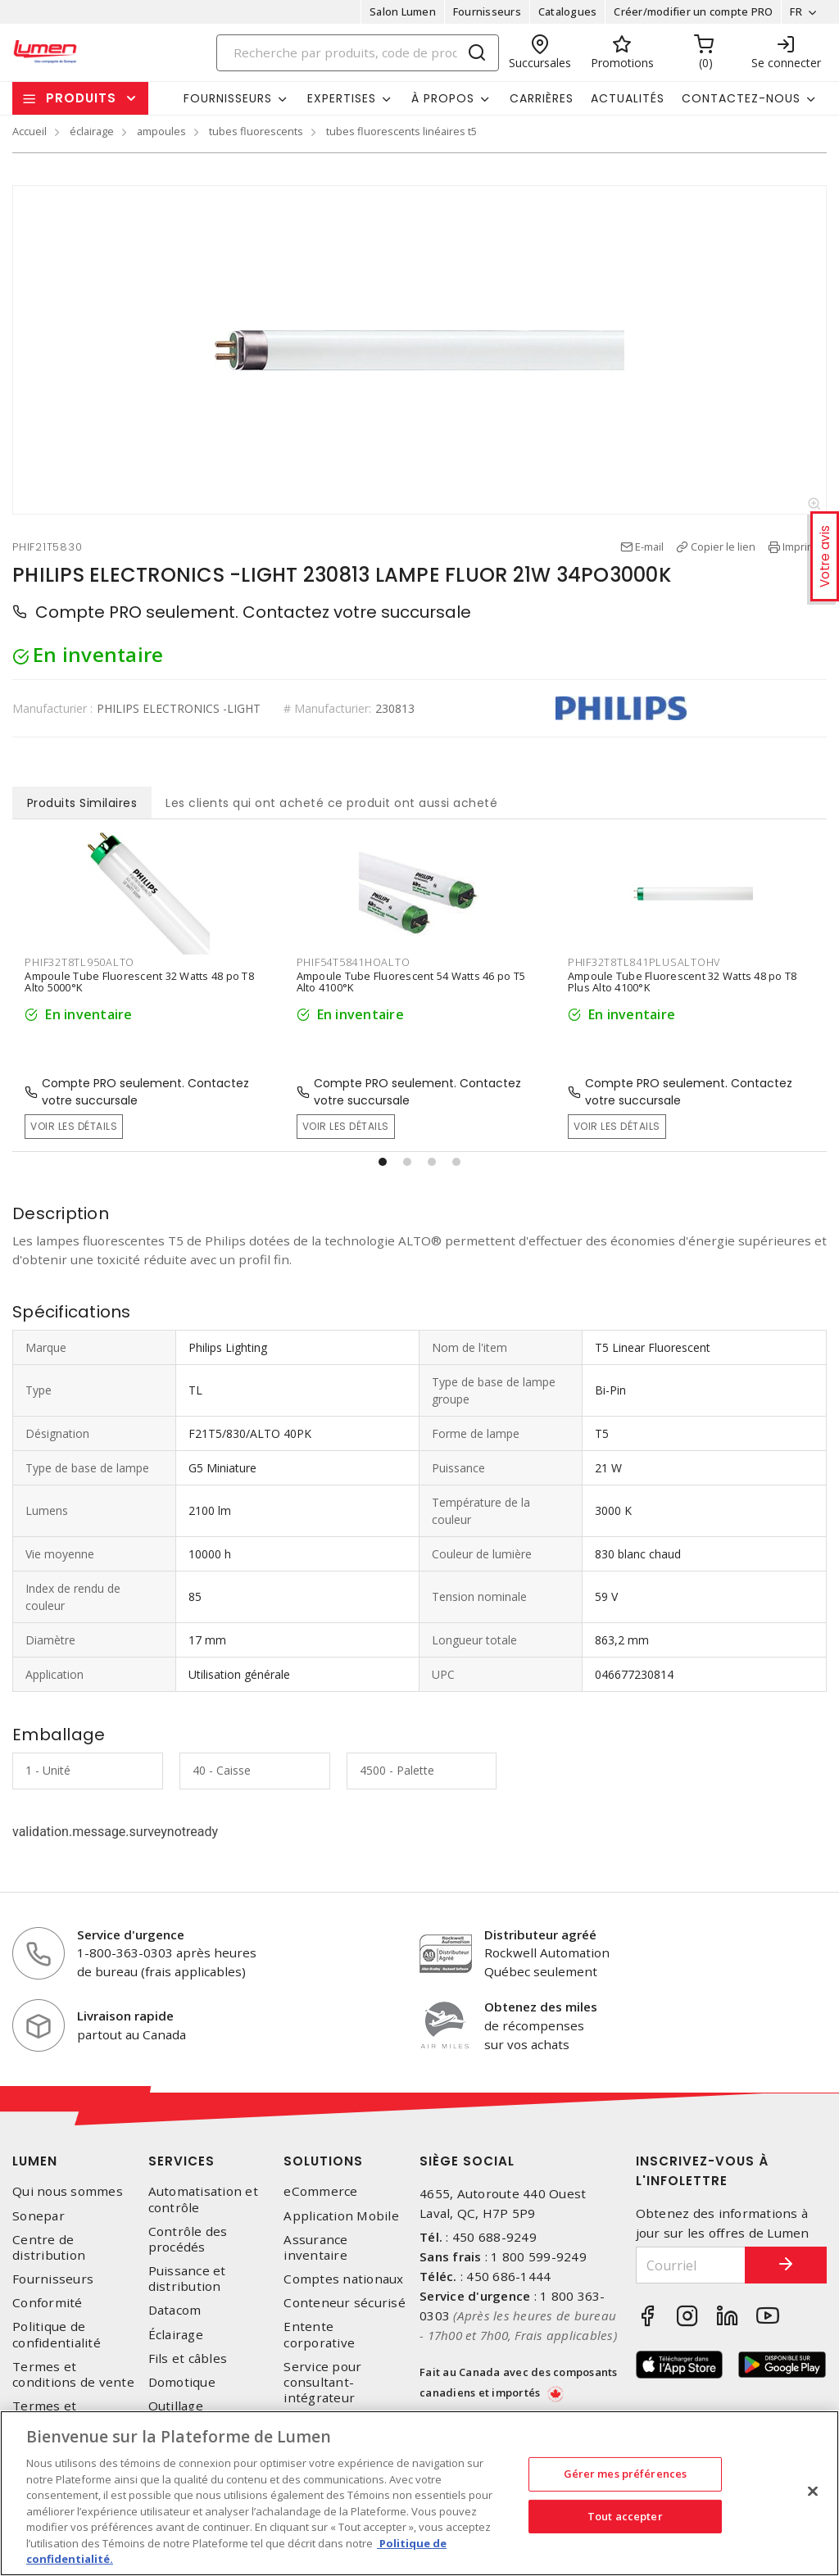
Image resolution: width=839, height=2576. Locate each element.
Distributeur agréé (540, 1934)
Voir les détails (73, 1126)
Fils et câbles (188, 2358)
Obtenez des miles (540, 2006)
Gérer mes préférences (625, 2473)
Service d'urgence (130, 1934)
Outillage (175, 2406)
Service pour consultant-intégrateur (322, 2382)
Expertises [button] (341, 98)
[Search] (358, 52)
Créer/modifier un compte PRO (693, 11)
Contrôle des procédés (188, 2239)
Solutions (323, 2161)
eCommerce (320, 2191)
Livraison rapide (125, 2015)
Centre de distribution (48, 2247)
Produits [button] (81, 98)
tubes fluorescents (256, 131)
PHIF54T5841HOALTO (353, 962)
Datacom (175, 2310)
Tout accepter (625, 2516)
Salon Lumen (403, 11)
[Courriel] (691, 2265)
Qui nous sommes (67, 2191)
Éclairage (175, 2334)
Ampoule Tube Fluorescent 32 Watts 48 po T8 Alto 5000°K (139, 982)
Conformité (47, 2303)
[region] (419, 2493)
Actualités (627, 98)
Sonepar (38, 2216)
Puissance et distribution (187, 2278)
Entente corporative (319, 2334)
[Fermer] (813, 2492)
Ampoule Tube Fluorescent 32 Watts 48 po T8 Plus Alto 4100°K (682, 982)
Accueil (29, 131)
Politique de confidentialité (56, 2334)
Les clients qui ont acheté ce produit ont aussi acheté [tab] (331, 803)
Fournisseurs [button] (228, 98)
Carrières (542, 98)
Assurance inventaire (315, 2247)
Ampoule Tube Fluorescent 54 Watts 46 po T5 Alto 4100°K (411, 982)
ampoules (161, 131)
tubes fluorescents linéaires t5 (401, 131)
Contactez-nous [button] (741, 98)
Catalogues (567, 11)
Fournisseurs (487, 11)
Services (181, 2161)
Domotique (181, 2382)
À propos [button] (442, 98)
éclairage (92, 131)
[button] (383, 1162)
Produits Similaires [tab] (82, 803)
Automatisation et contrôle (203, 2199)
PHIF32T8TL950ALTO (79, 962)
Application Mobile (341, 2216)
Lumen (34, 2161)
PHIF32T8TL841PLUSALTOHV (644, 962)
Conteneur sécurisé (344, 2303)
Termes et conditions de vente (73, 2374)
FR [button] (796, 11)
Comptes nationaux (343, 2279)
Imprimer (804, 546)
